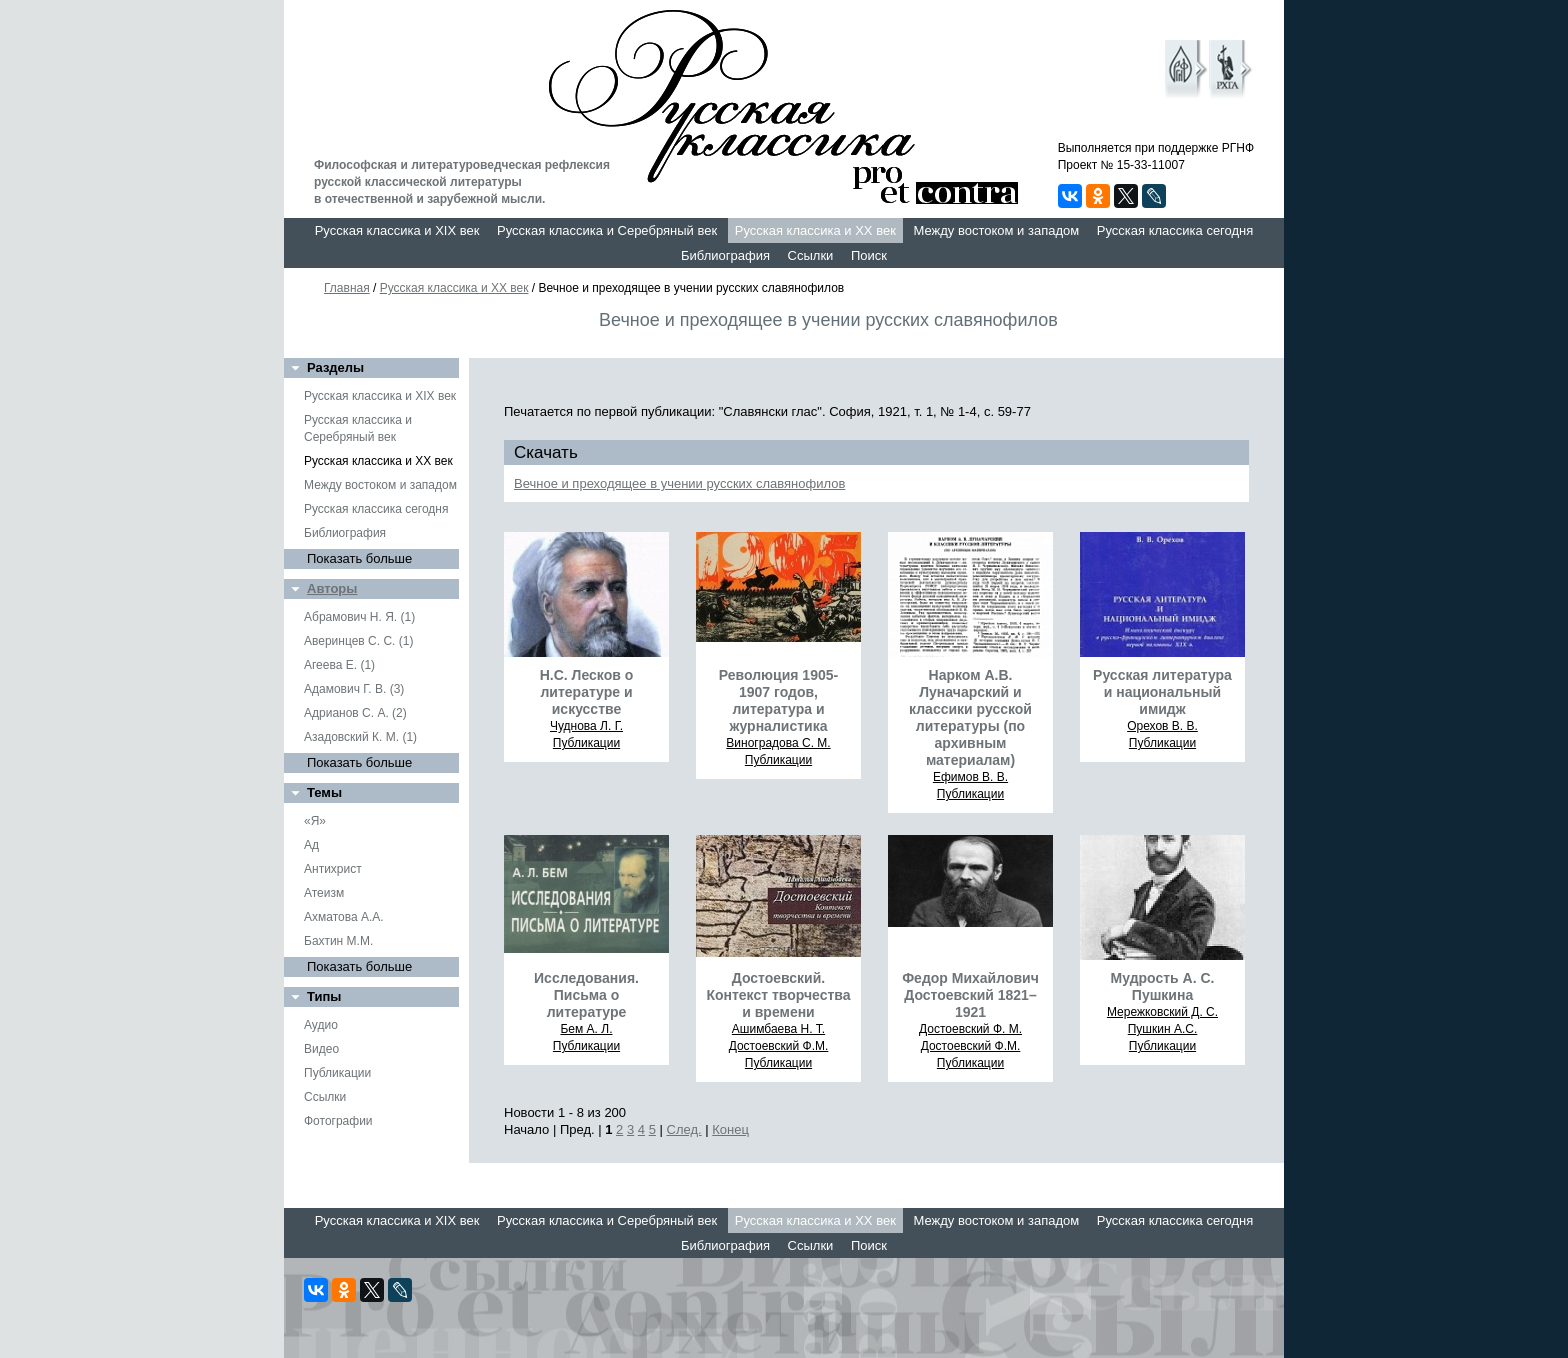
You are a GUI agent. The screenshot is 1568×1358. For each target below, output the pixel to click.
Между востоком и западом (996, 230)
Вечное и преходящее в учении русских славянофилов (679, 483)
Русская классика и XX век (815, 230)
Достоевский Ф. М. (970, 1029)
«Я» (315, 821)
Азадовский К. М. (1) (360, 737)
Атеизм (324, 893)
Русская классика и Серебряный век (607, 230)
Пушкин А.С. (1163, 1029)
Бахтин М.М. (338, 941)
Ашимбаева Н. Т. (778, 1029)
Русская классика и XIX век (397, 230)
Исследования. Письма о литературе (586, 995)
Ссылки (811, 255)
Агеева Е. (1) (339, 665)
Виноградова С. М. (778, 743)
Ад (311, 845)
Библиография (725, 255)
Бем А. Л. (586, 1029)
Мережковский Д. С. (1162, 1012)
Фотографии (338, 1121)
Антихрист (333, 869)
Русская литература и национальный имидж (1162, 692)
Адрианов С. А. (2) (355, 713)
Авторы (332, 588)
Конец (730, 1129)
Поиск (869, 255)
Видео (321, 1049)
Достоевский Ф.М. (779, 1046)
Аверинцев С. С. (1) (358, 641)
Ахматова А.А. (344, 917)
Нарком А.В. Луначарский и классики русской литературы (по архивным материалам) (970, 717)
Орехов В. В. (1162, 726)
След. (684, 1129)
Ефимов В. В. (970, 777)
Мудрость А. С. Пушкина (1163, 986)
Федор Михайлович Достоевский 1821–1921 (970, 995)
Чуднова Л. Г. (586, 726)
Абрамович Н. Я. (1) (359, 617)
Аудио (321, 1025)
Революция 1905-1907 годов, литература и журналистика (778, 700)
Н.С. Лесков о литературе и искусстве (587, 692)
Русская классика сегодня (1175, 230)
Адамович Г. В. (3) (354, 689)
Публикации (337, 1073)
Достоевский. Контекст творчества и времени (778, 995)
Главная (347, 288)
